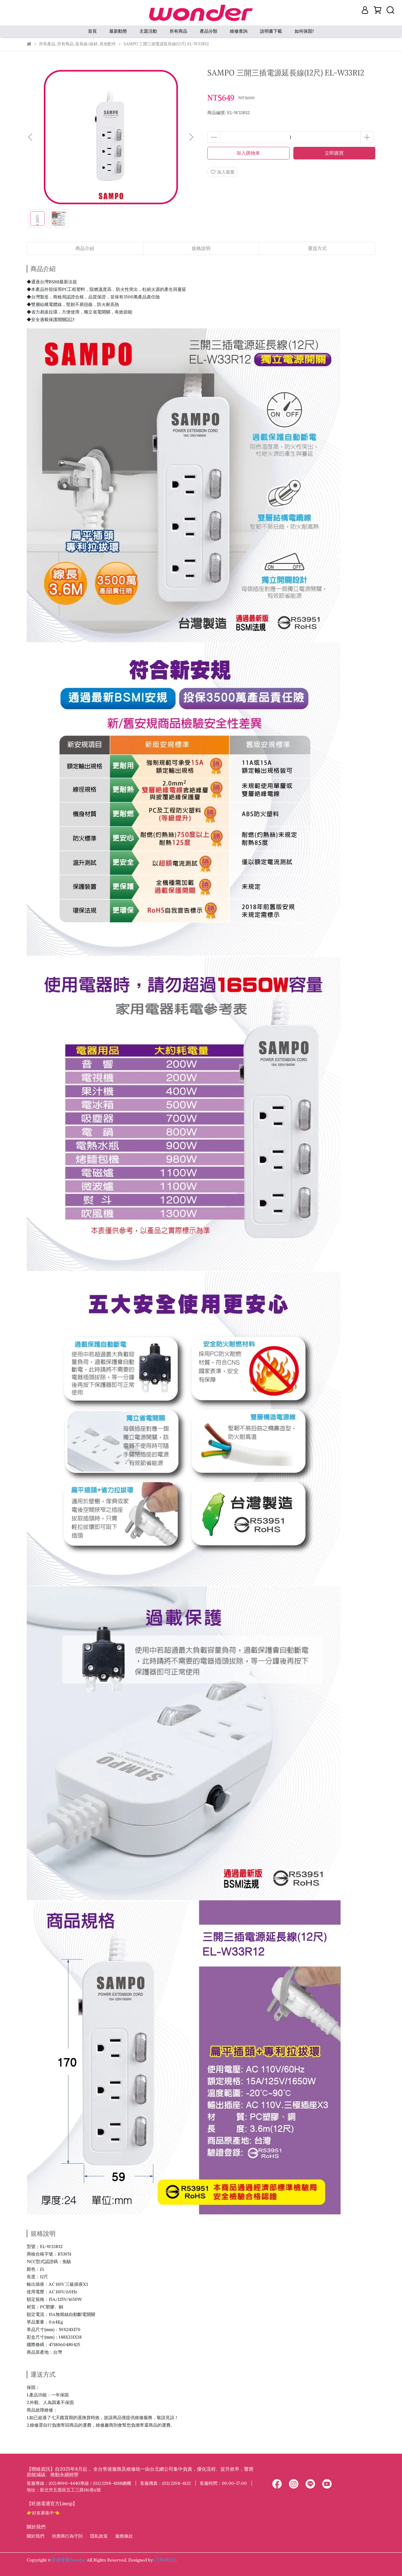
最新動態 (118, 31)
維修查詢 (238, 31)
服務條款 (124, 2536)
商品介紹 (84, 248)
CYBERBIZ (165, 2560)
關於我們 (35, 2536)
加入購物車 (248, 153)
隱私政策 (99, 2536)
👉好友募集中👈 (43, 2513)
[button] (191, 137)
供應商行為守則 (67, 2536)
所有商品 (178, 31)
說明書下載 (271, 31)
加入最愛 (223, 172)
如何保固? (304, 31)
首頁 (92, 31)
